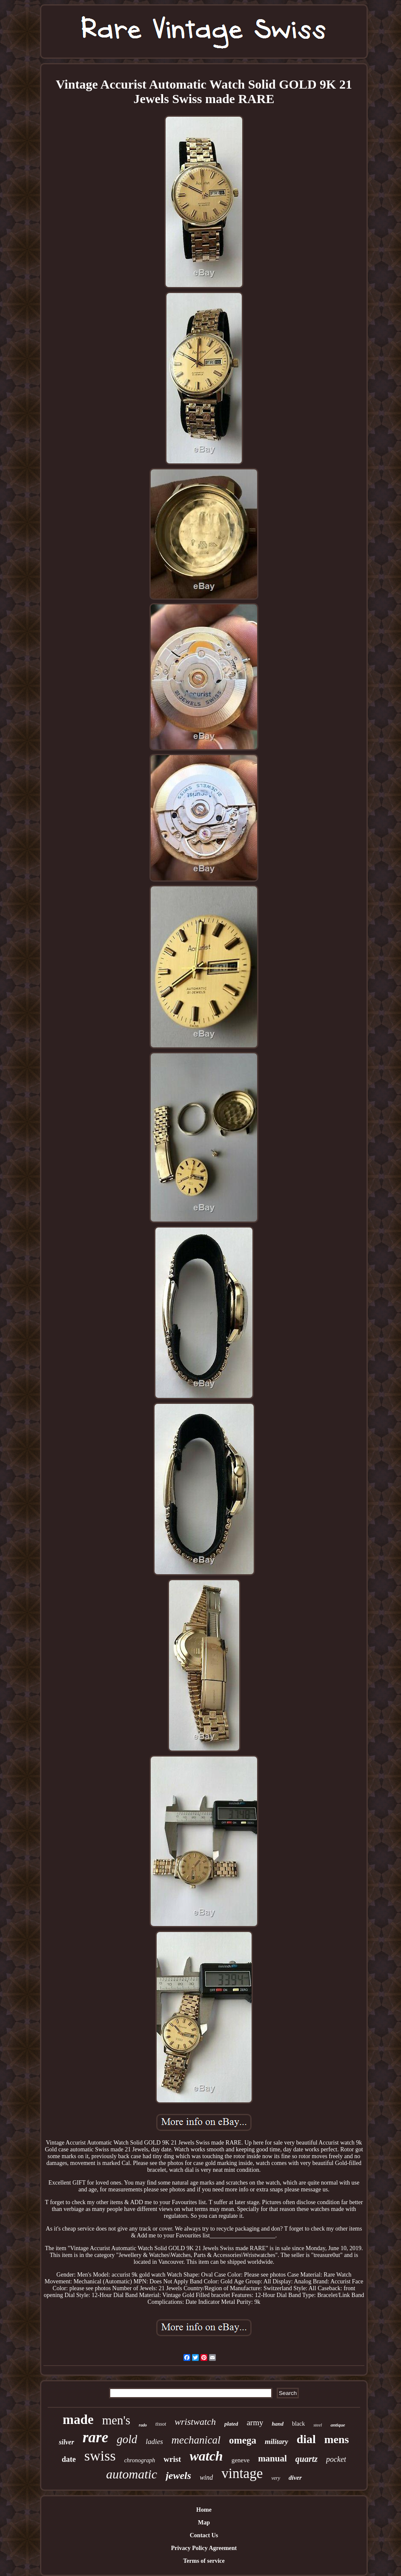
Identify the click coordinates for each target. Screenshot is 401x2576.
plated (231, 2424)
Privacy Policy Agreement (204, 2548)
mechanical (196, 2440)
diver (295, 2477)
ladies (154, 2442)
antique (337, 2424)
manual (272, 2458)
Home (204, 2510)
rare (95, 2437)
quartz (306, 2459)
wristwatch (195, 2421)
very (275, 2478)
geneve (240, 2460)
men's (116, 2420)
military (276, 2442)
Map (204, 2522)
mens (336, 2439)
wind (206, 2477)
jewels (178, 2475)
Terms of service (203, 2561)
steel (317, 2424)
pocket (336, 2459)
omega (242, 2440)
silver (66, 2442)
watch (206, 2456)
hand (277, 2424)
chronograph (139, 2460)
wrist (172, 2459)
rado (143, 2425)
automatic (131, 2474)
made (78, 2419)
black (298, 2424)
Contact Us (204, 2535)
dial (306, 2439)
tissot (160, 2424)
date (69, 2459)
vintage (242, 2473)
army (254, 2422)
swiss (100, 2456)
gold (127, 2439)
